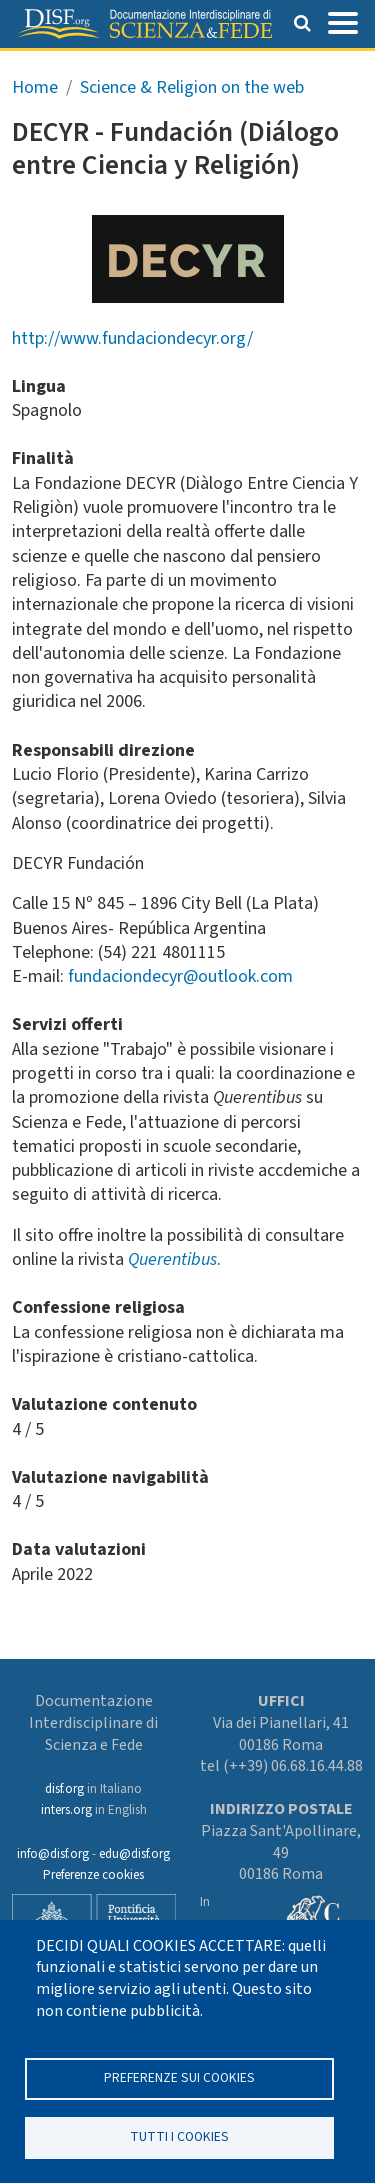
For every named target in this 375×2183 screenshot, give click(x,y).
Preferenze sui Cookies (179, 2077)
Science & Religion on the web (192, 87)
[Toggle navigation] (343, 21)
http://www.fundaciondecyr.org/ (132, 338)
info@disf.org (53, 1854)
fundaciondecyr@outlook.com (180, 976)
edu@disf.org (134, 1854)
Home (35, 87)
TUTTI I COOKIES (179, 2136)
